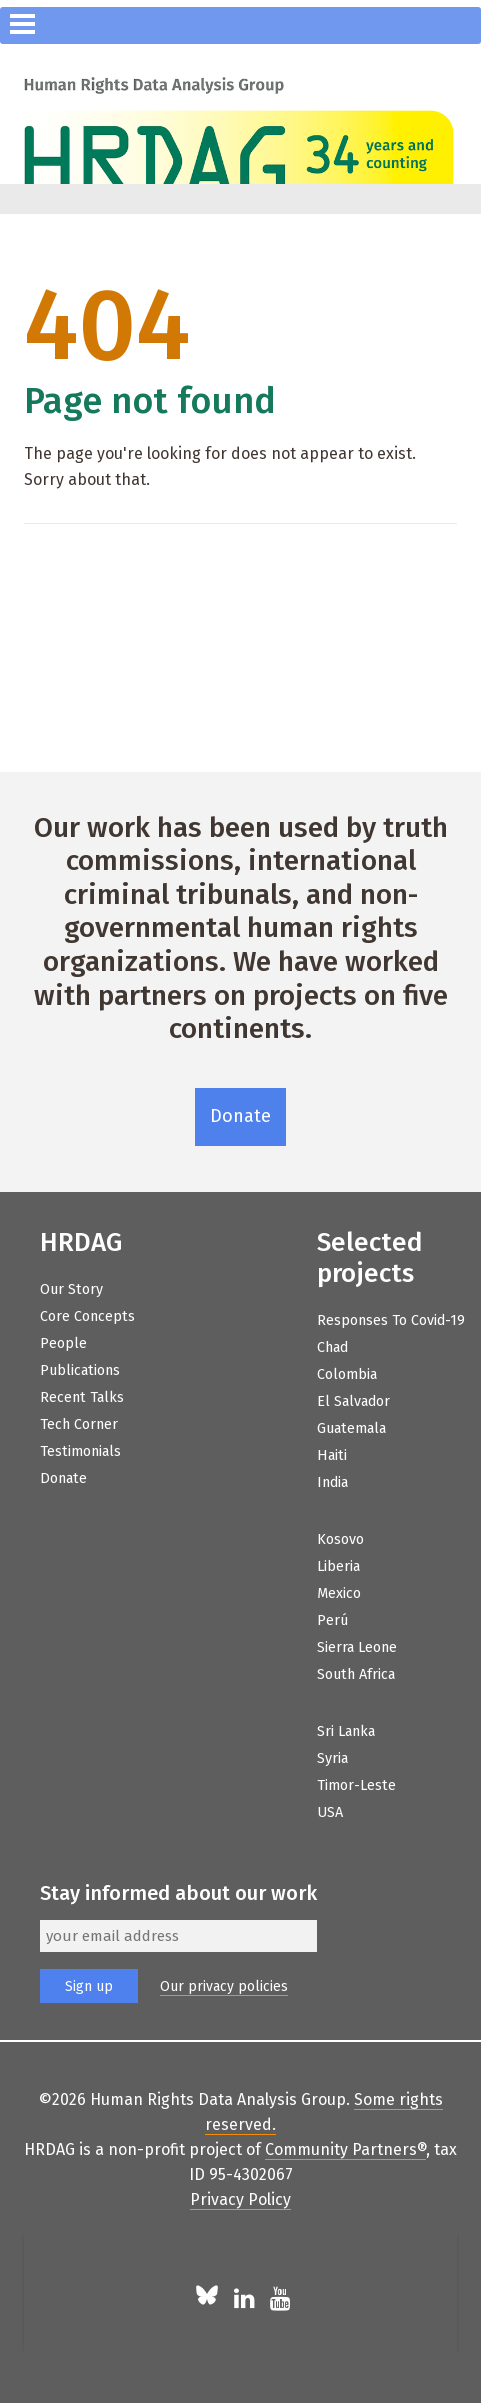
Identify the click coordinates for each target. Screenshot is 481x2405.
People (63, 1343)
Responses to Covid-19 (391, 1320)
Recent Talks (82, 1397)
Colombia (347, 1374)
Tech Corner (79, 1424)
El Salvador (353, 1401)
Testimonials (80, 1451)
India (332, 1482)
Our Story (71, 1289)
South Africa (356, 1674)
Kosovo (340, 1539)
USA (330, 1812)
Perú (332, 1620)
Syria (332, 1758)
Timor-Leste (356, 1785)
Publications (80, 1370)
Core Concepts (87, 1316)
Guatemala (351, 1428)
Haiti (332, 1455)
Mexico (339, 1593)
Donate (240, 1116)
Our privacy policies (224, 1986)
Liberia (338, 1566)
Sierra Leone (357, 1647)
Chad (332, 1347)
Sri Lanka (346, 1731)
